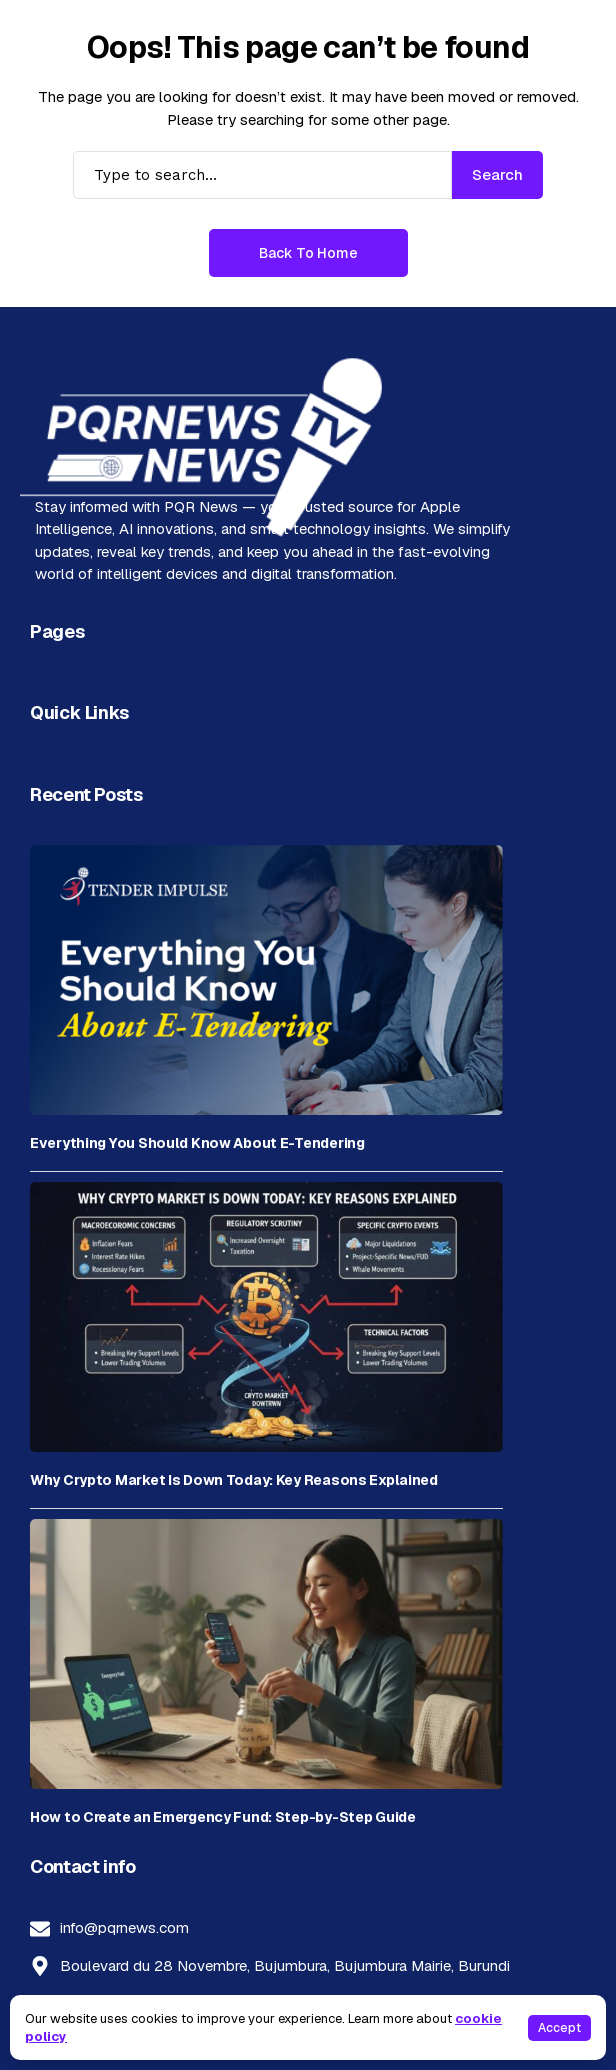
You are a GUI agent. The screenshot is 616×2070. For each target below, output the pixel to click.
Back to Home (308, 253)
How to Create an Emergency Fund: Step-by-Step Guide (223, 1817)
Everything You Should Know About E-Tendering (197, 1143)
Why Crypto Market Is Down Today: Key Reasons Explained (234, 1480)
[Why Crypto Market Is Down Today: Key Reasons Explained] (266, 1317)
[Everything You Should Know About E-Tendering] (266, 980)
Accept (559, 2028)
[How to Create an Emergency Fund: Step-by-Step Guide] (266, 1654)
